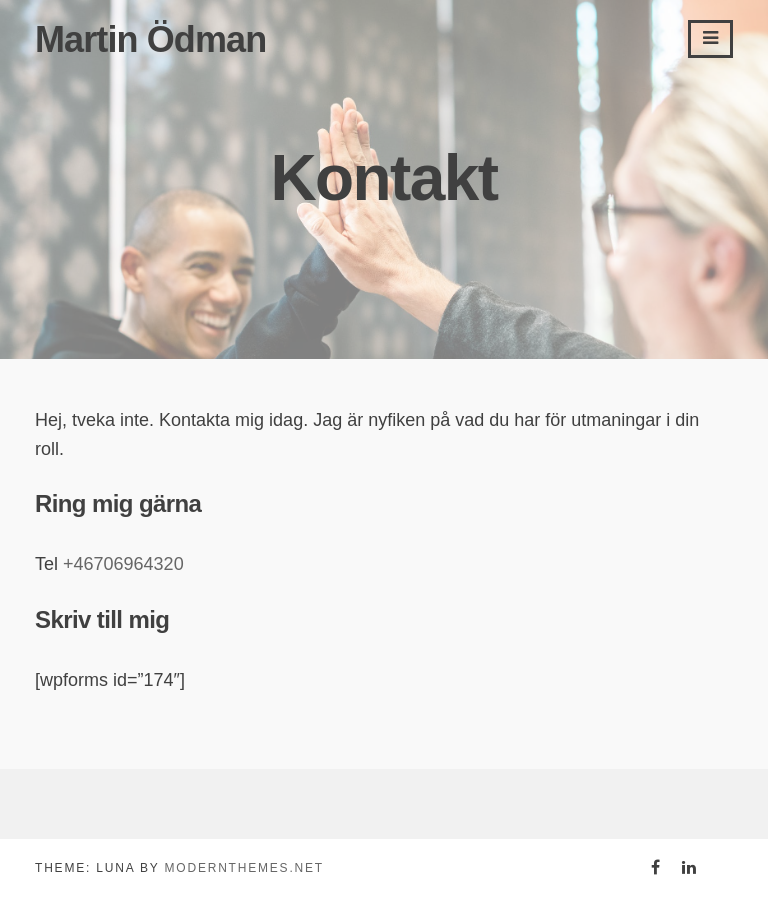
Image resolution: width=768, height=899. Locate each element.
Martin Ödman (150, 39)
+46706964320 (123, 564)
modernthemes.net (243, 868)
